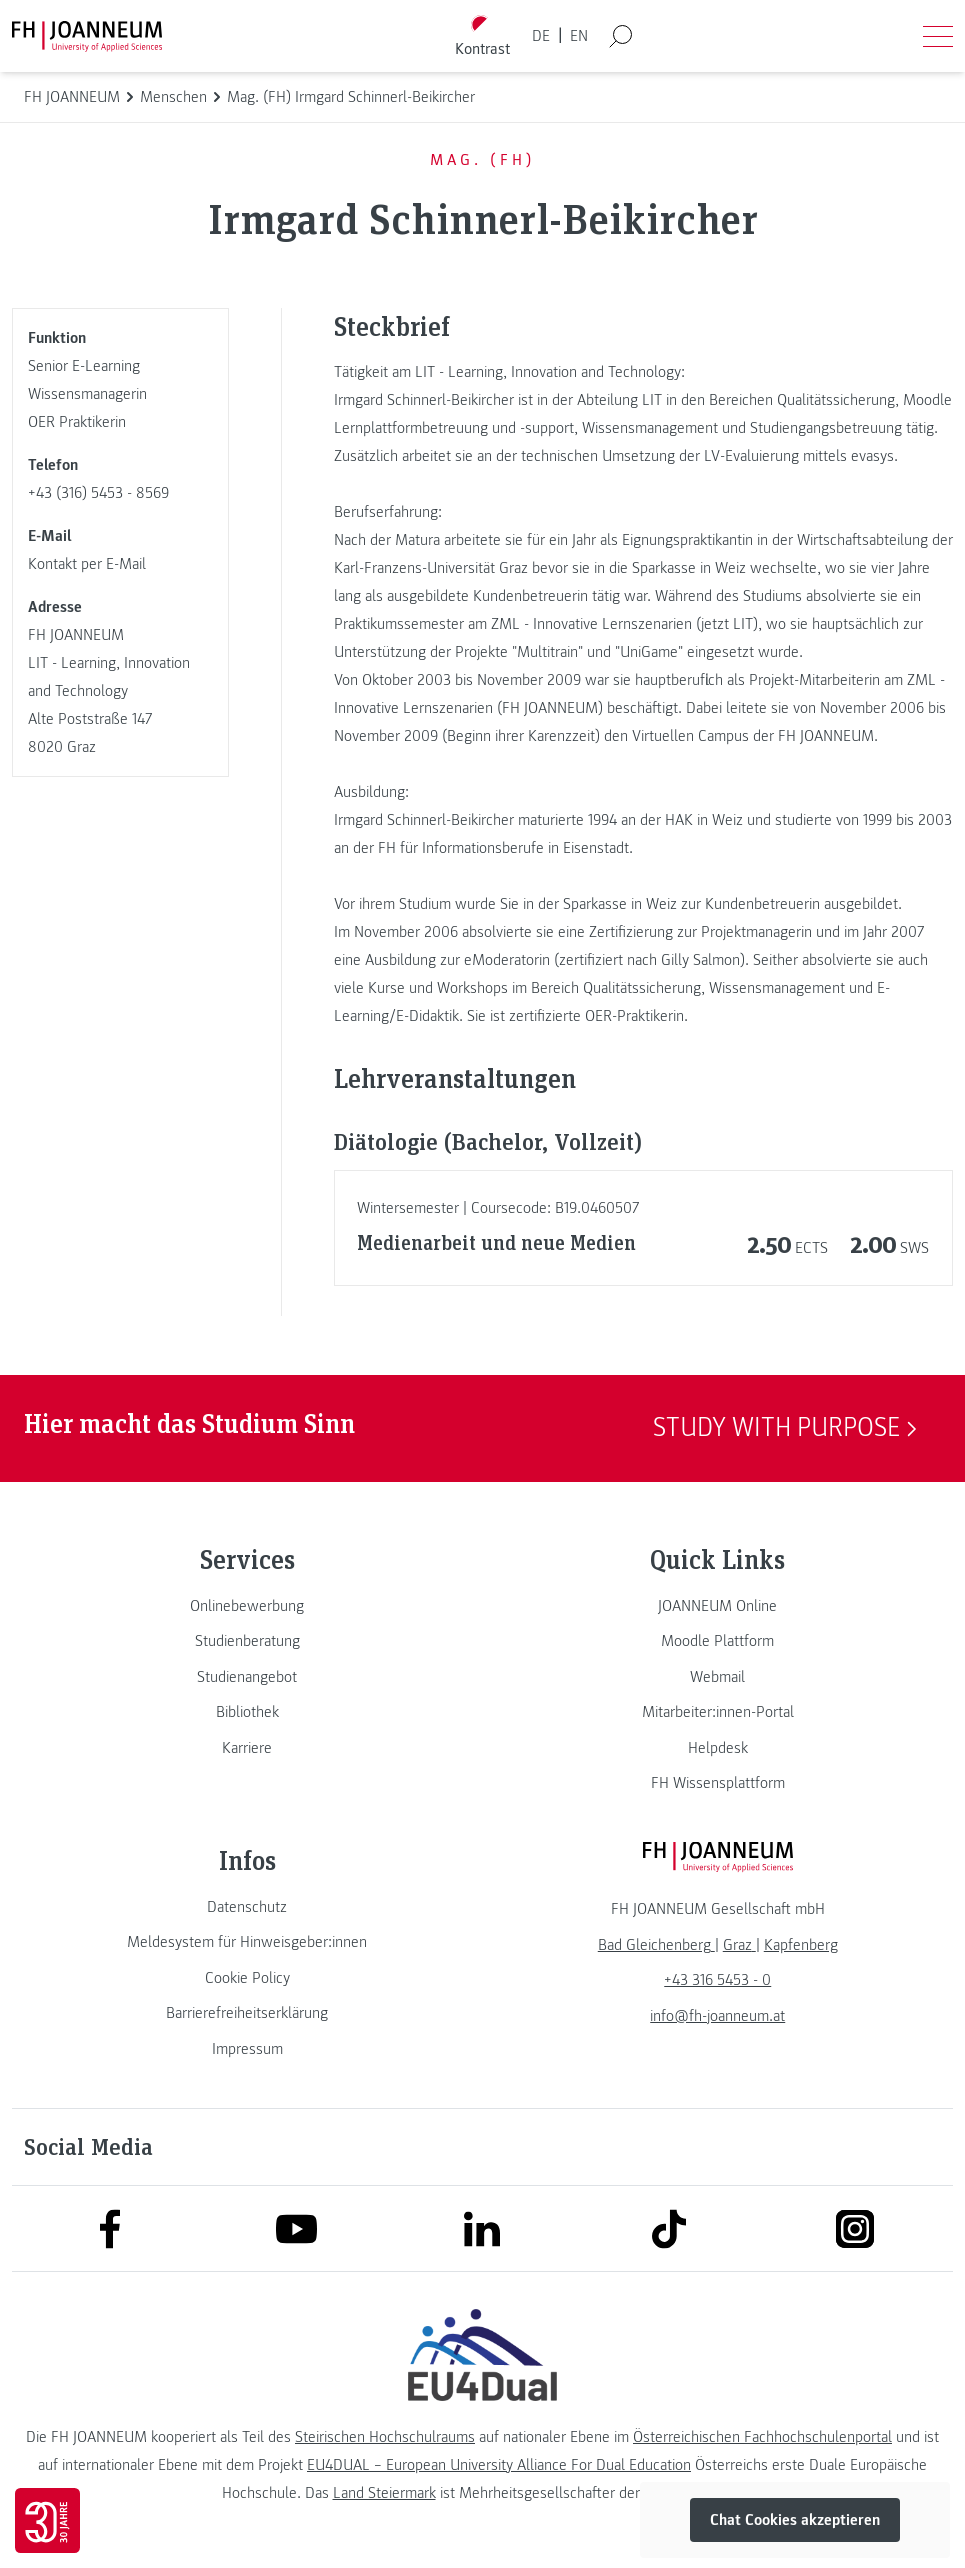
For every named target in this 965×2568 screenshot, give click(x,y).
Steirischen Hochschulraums (385, 2437)
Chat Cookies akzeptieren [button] (795, 2520)
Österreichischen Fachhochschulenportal (762, 2437)
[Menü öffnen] (938, 36)
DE (541, 36)
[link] (247, 1606)
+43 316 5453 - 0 (717, 1980)
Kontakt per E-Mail (87, 564)
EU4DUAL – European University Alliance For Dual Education (499, 2465)
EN (579, 36)
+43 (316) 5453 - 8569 (98, 493)
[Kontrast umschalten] (482, 36)
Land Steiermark (384, 2493)
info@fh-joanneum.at (717, 2016)
